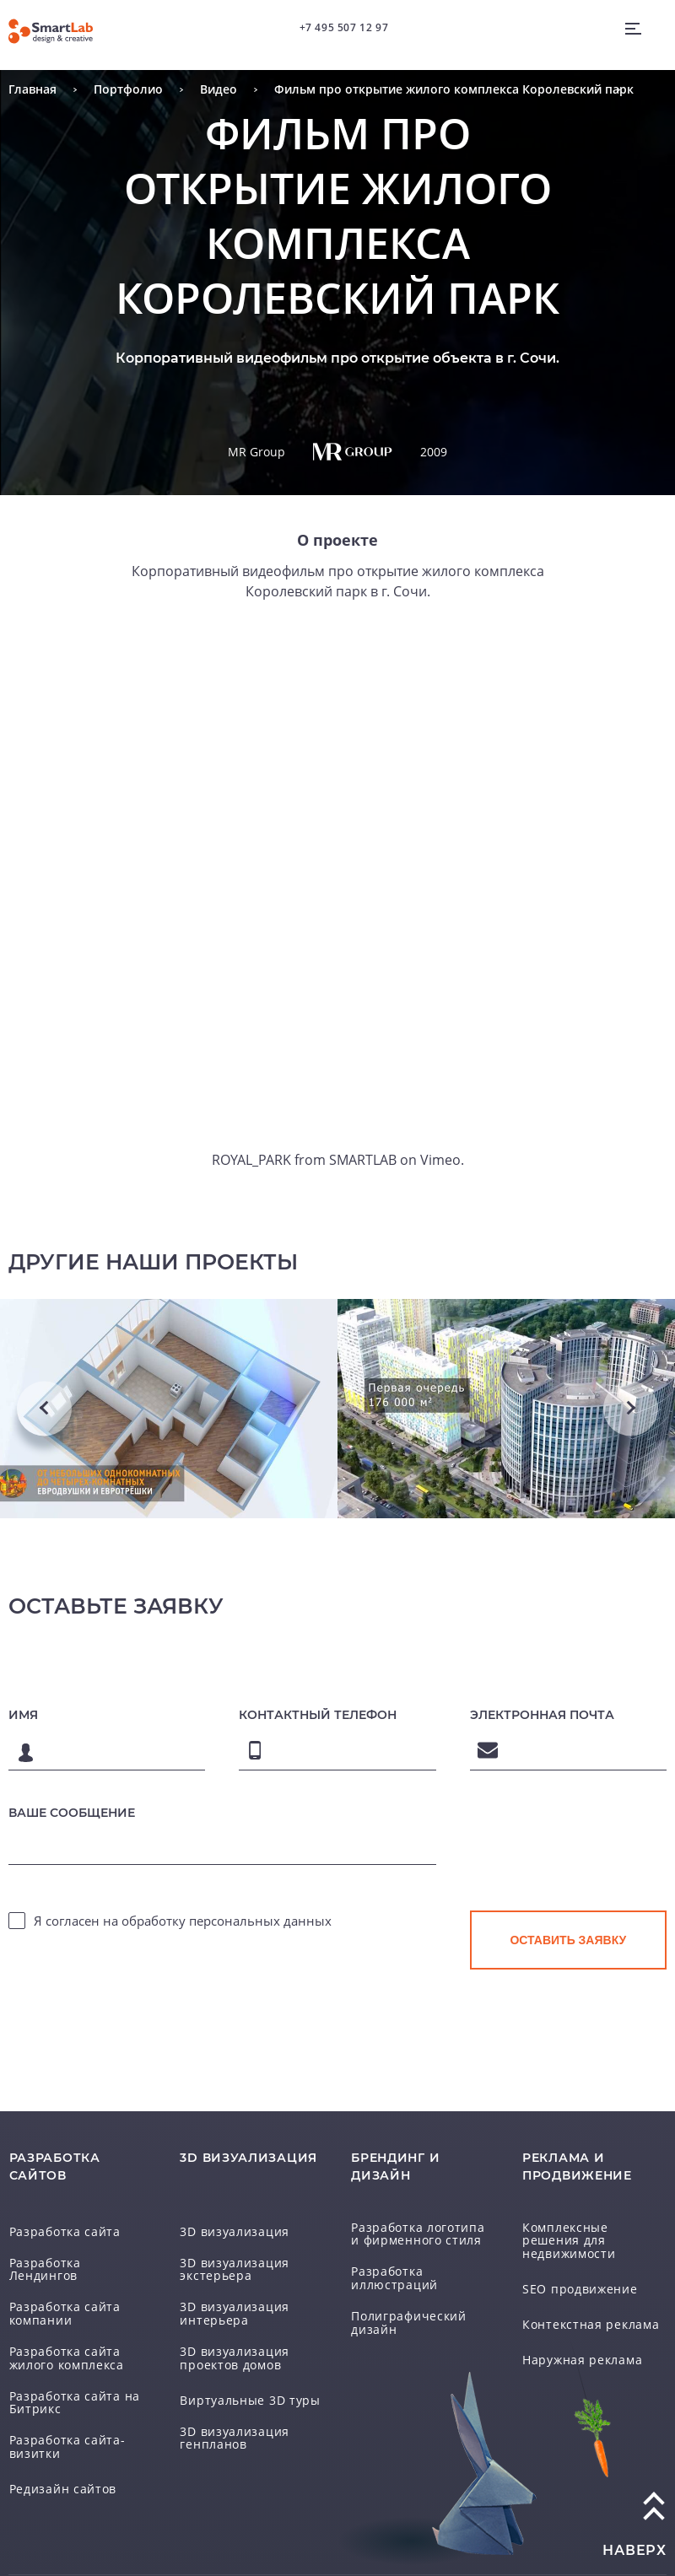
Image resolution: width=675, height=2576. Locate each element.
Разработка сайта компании (60, 2302)
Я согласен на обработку (183, 1919)
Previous (44, 1409)
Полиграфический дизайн (403, 2318)
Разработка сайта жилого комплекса (63, 2346)
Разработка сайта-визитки (61, 2433)
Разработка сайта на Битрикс (68, 2389)
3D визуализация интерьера (228, 2311)
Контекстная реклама (584, 2309)
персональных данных (260, 1919)
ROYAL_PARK (254, 1160)
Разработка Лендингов (75, 2265)
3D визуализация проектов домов (228, 2354)
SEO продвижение (574, 2274)
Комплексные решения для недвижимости (589, 2231)
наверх (634, 2536)
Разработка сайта (60, 2230)
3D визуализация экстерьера (228, 2267)
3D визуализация (228, 2230)
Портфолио (128, 89)
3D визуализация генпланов (228, 2433)
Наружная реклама (577, 2345)
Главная (32, 89)
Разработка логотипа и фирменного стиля (417, 2231)
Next (630, 1409)
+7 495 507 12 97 (343, 26)
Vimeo (437, 1160)
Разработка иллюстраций (389, 2275)
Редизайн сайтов (57, 2475)
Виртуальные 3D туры (243, 2396)
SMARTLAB (362, 1160)
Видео (218, 89)
